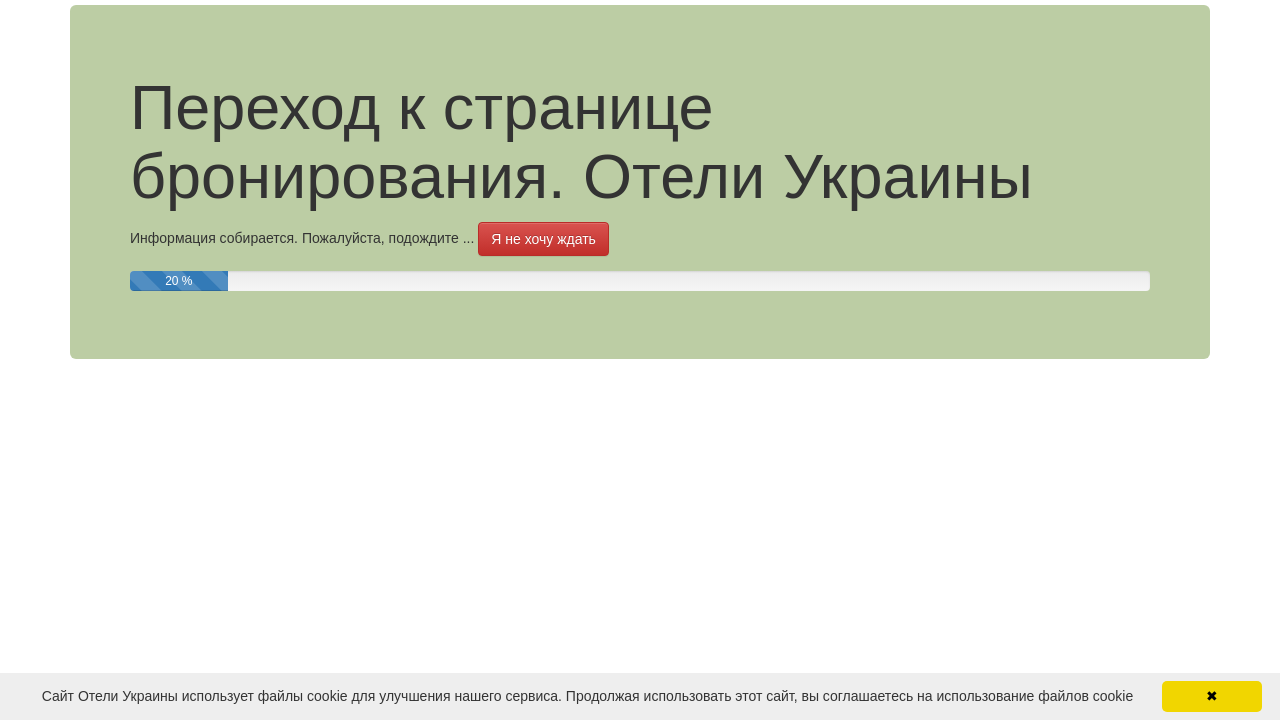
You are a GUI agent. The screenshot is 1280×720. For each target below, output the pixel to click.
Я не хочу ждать (543, 239)
